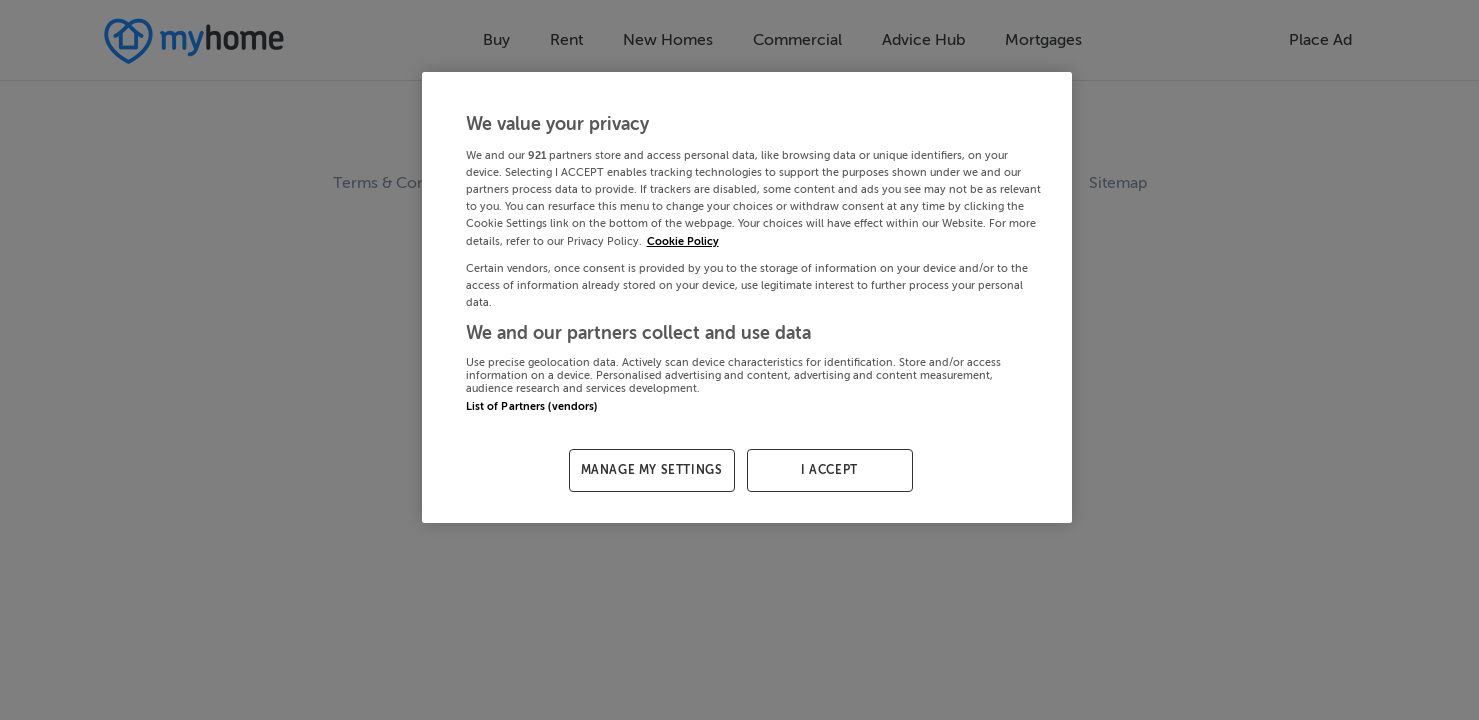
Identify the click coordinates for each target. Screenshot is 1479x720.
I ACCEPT (829, 470)
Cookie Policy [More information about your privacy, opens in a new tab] (683, 241)
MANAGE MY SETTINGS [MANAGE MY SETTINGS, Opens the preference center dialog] (652, 470)
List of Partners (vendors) (532, 406)
